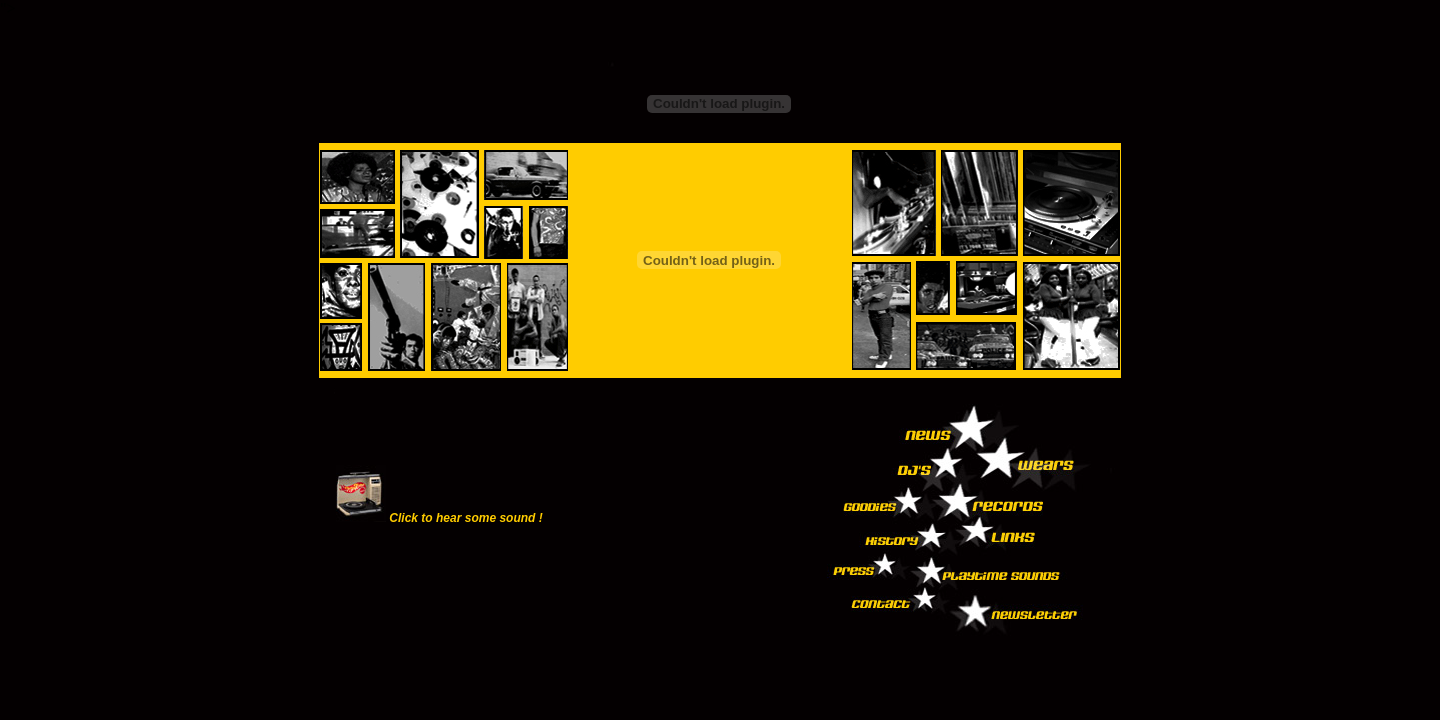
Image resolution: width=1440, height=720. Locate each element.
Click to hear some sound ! (465, 518)
